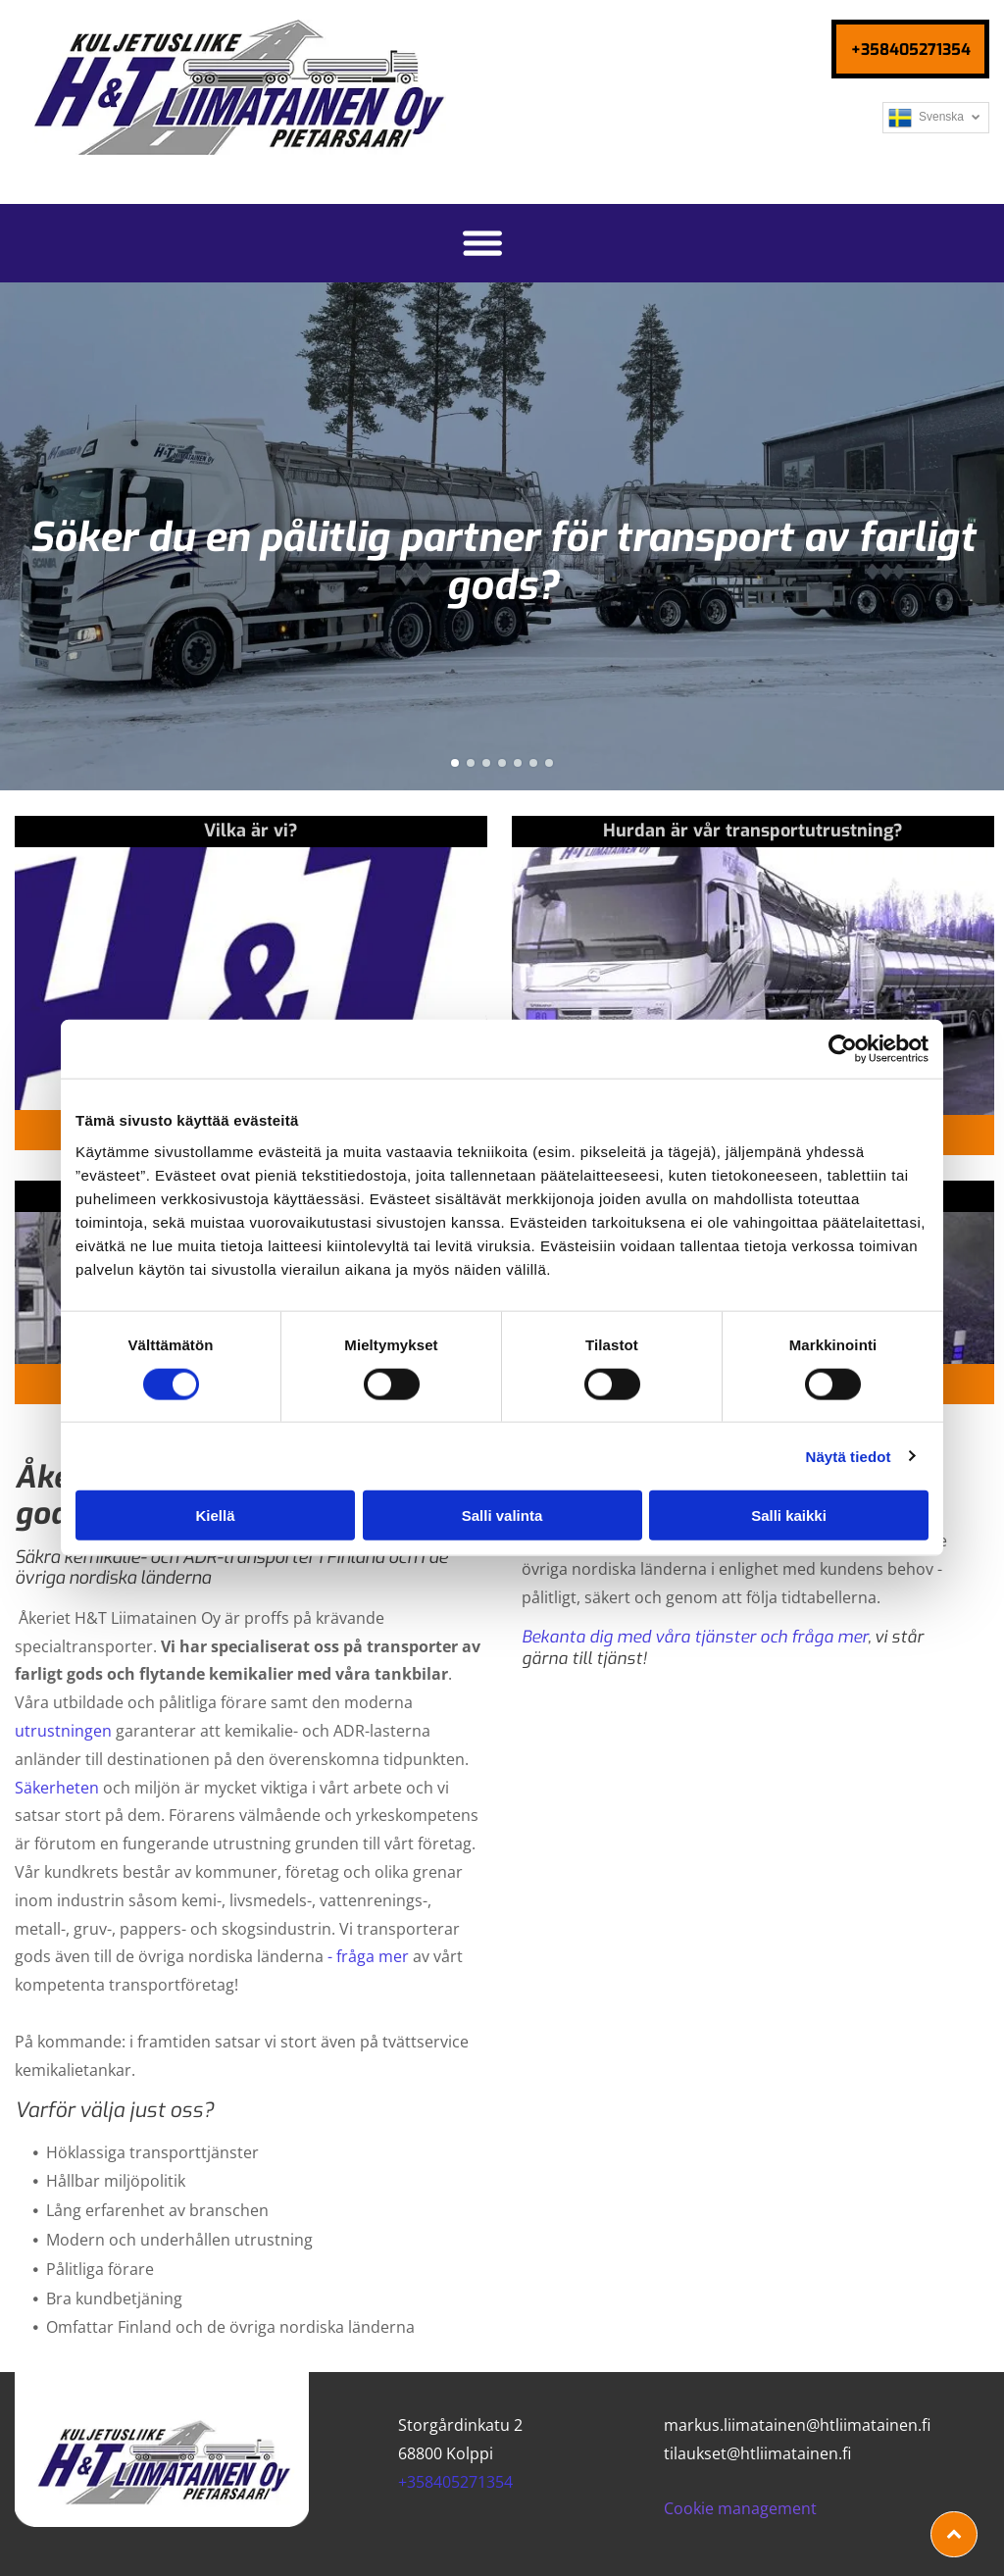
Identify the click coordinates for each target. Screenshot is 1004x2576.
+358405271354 (455, 2482)
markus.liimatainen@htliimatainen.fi (797, 2425)
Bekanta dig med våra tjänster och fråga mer (695, 1637)
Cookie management (740, 2508)
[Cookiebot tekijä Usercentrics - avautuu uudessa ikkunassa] (843, 1049)
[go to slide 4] (502, 763)
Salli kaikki (789, 1515)
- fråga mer (368, 1956)
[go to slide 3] (486, 763)
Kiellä (214, 1515)
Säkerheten (57, 1787)
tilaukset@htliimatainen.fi (757, 2453)
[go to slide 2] (471, 763)
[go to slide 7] (549, 763)
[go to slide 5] (518, 763)
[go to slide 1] (455, 763)
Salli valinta (502, 1515)
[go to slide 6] (533, 763)
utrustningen (63, 1731)
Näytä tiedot (848, 1455)
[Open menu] (482, 243)
